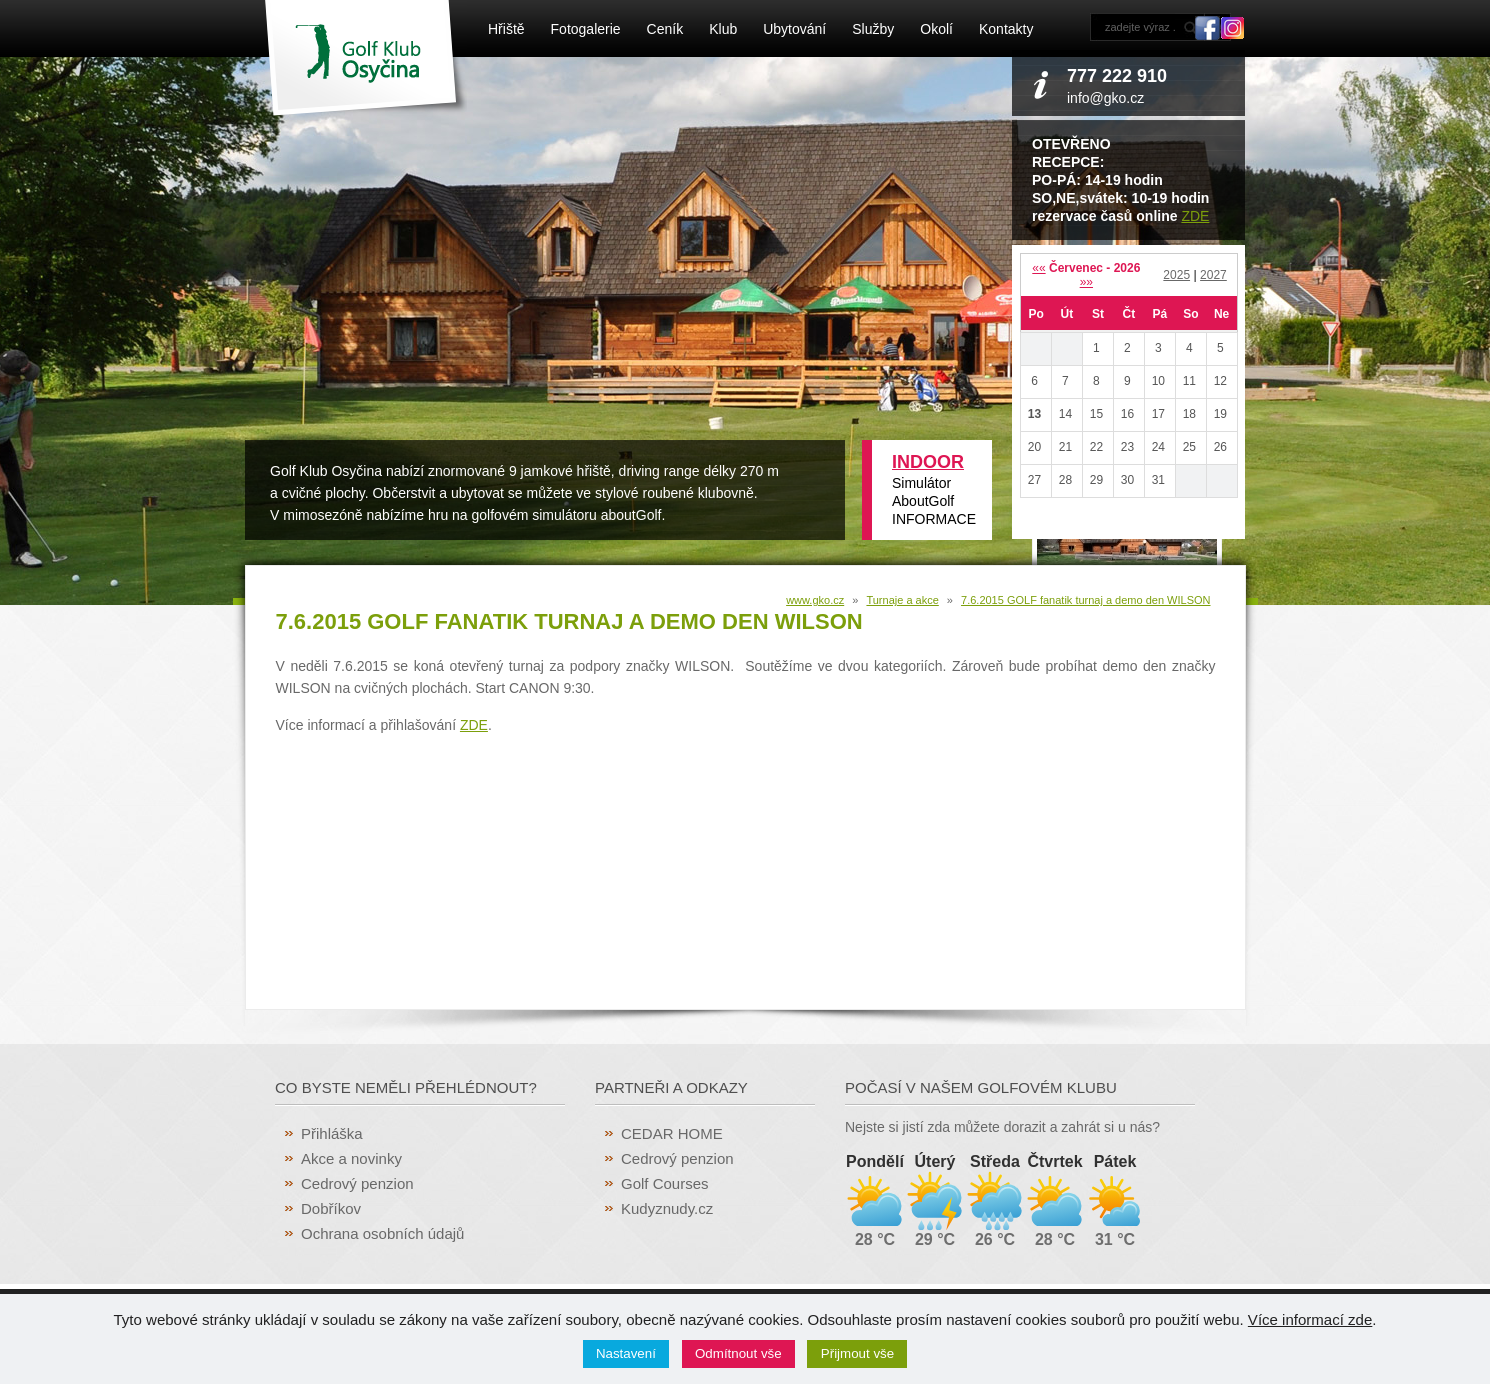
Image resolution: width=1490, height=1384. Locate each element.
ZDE (1195, 216)
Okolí (936, 29)
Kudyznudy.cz (667, 1208)
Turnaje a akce (902, 600)
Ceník (665, 29)
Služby (873, 29)
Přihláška (332, 1133)
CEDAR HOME (672, 1133)
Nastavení (626, 1353)
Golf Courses (665, 1183)
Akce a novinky (351, 1158)
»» (1086, 282)
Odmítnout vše (738, 1353)
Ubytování (794, 29)
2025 (1176, 275)
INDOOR (928, 462)
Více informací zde (1310, 1319)
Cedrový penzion (357, 1183)
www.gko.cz (815, 600)
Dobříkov (331, 1208)
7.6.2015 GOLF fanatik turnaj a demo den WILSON (1085, 600)
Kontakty (1006, 29)
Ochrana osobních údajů (382, 1233)
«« (1038, 268)
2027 (1213, 275)
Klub (723, 29)
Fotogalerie (586, 29)
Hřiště (506, 29)
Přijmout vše (857, 1353)
